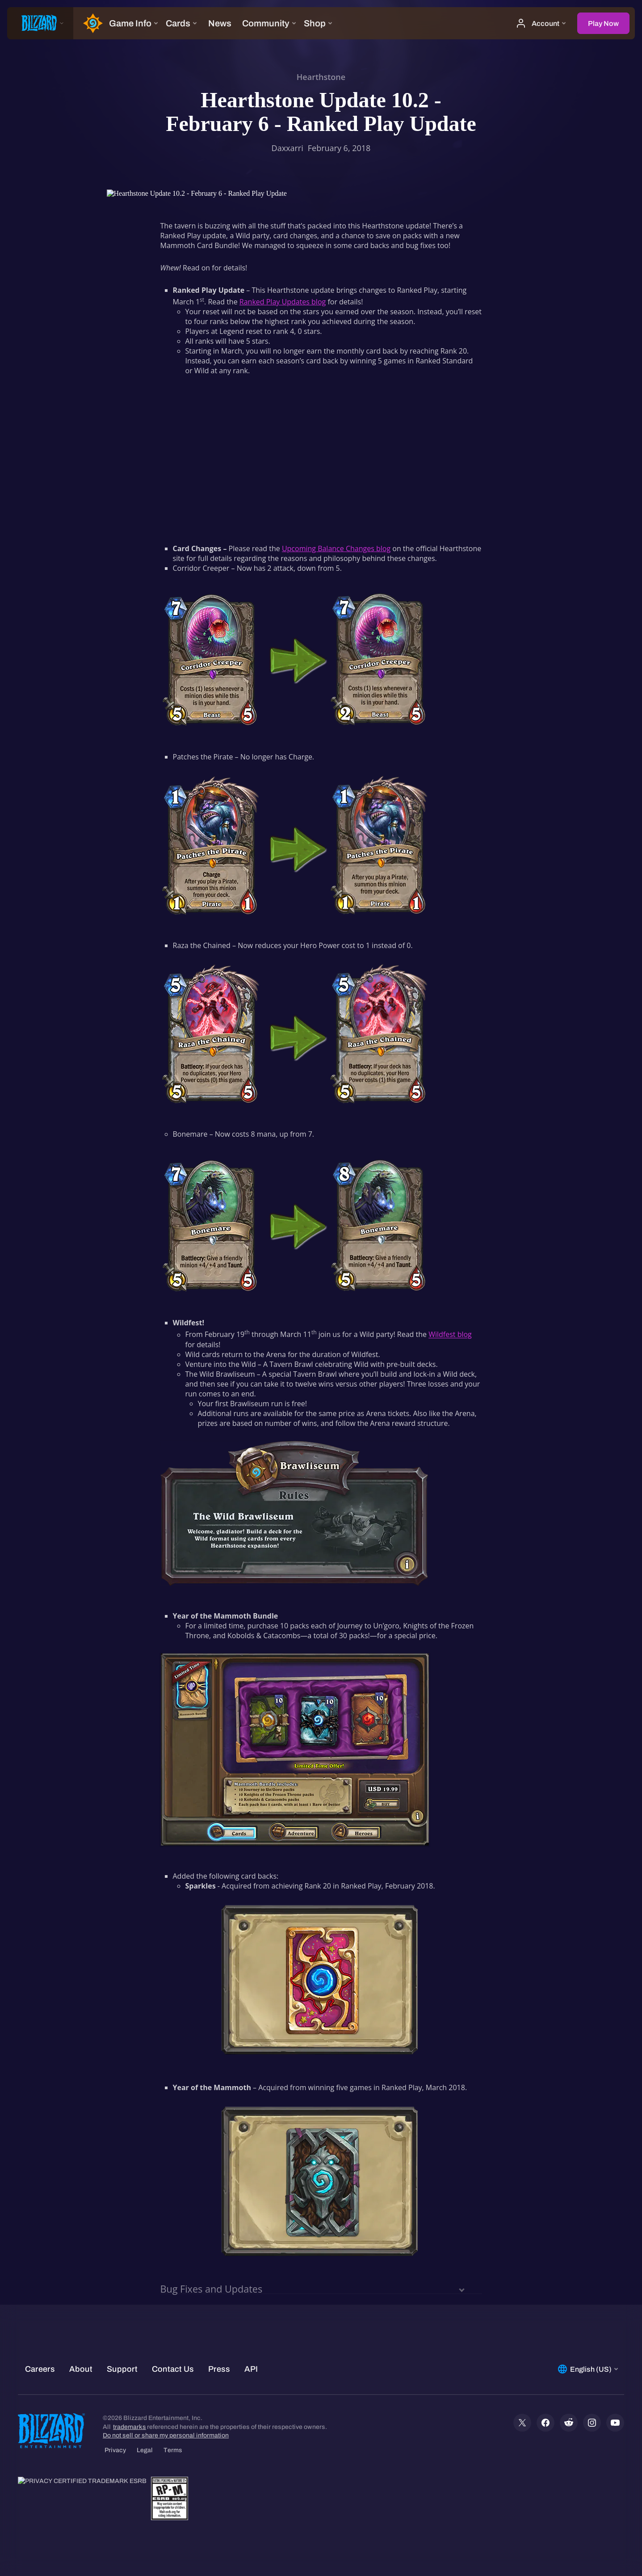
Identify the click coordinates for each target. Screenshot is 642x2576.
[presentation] (40, 23)
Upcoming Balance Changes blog (336, 548)
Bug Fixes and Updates (211, 2289)
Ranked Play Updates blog (282, 302)
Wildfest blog (450, 1335)
